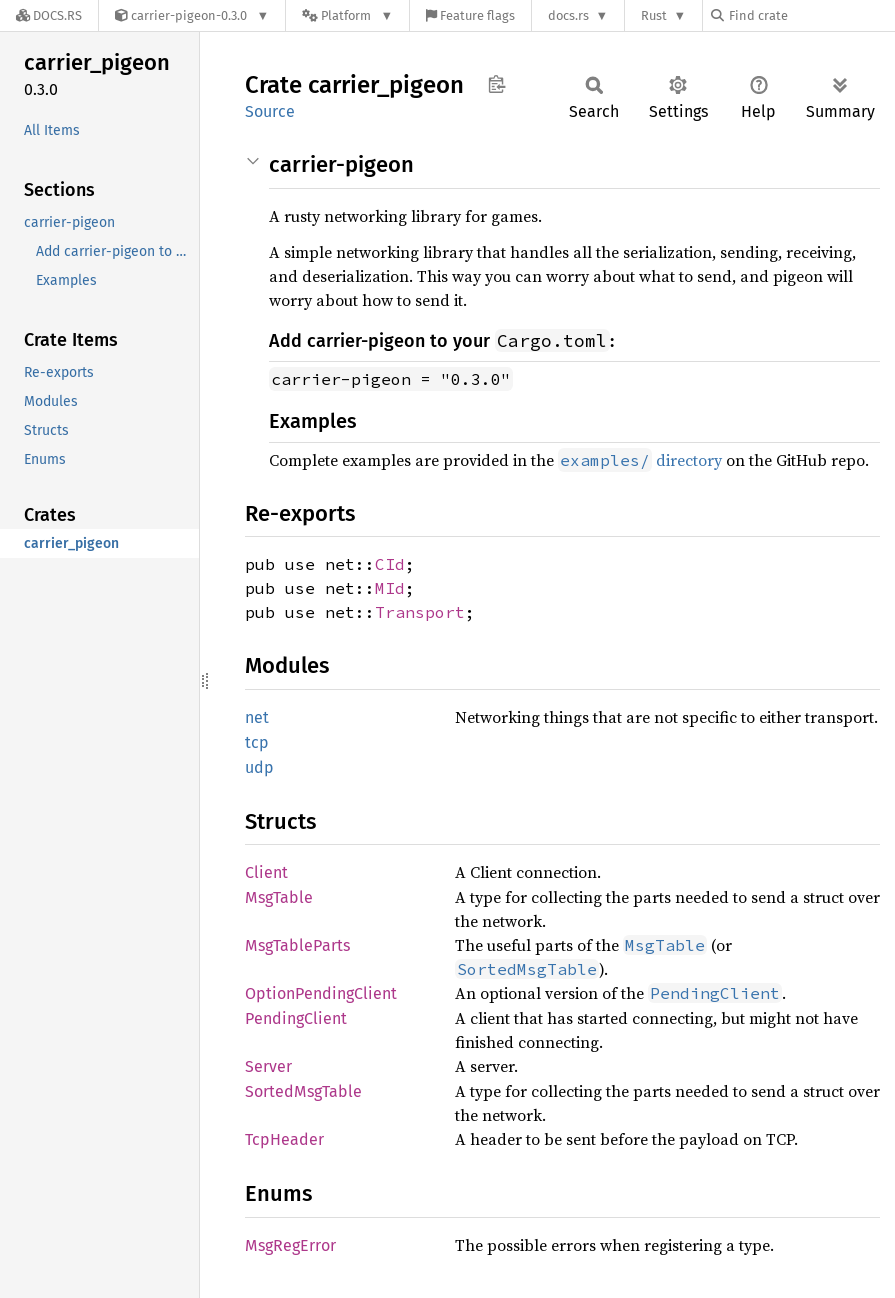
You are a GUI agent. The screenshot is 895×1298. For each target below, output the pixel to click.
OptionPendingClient (321, 993)
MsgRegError (290, 1245)
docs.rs (568, 15)
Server (268, 1066)
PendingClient (296, 1018)
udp (259, 767)
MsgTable (279, 897)
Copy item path (496, 84)
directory (640, 460)
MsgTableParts (297, 945)
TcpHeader (284, 1139)
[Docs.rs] (49, 15)
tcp (257, 742)
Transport (420, 612)
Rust (654, 15)
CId (390, 564)
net (257, 717)
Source (270, 111)
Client (266, 872)
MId (390, 588)
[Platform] (347, 15)
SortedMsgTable (303, 1091)
